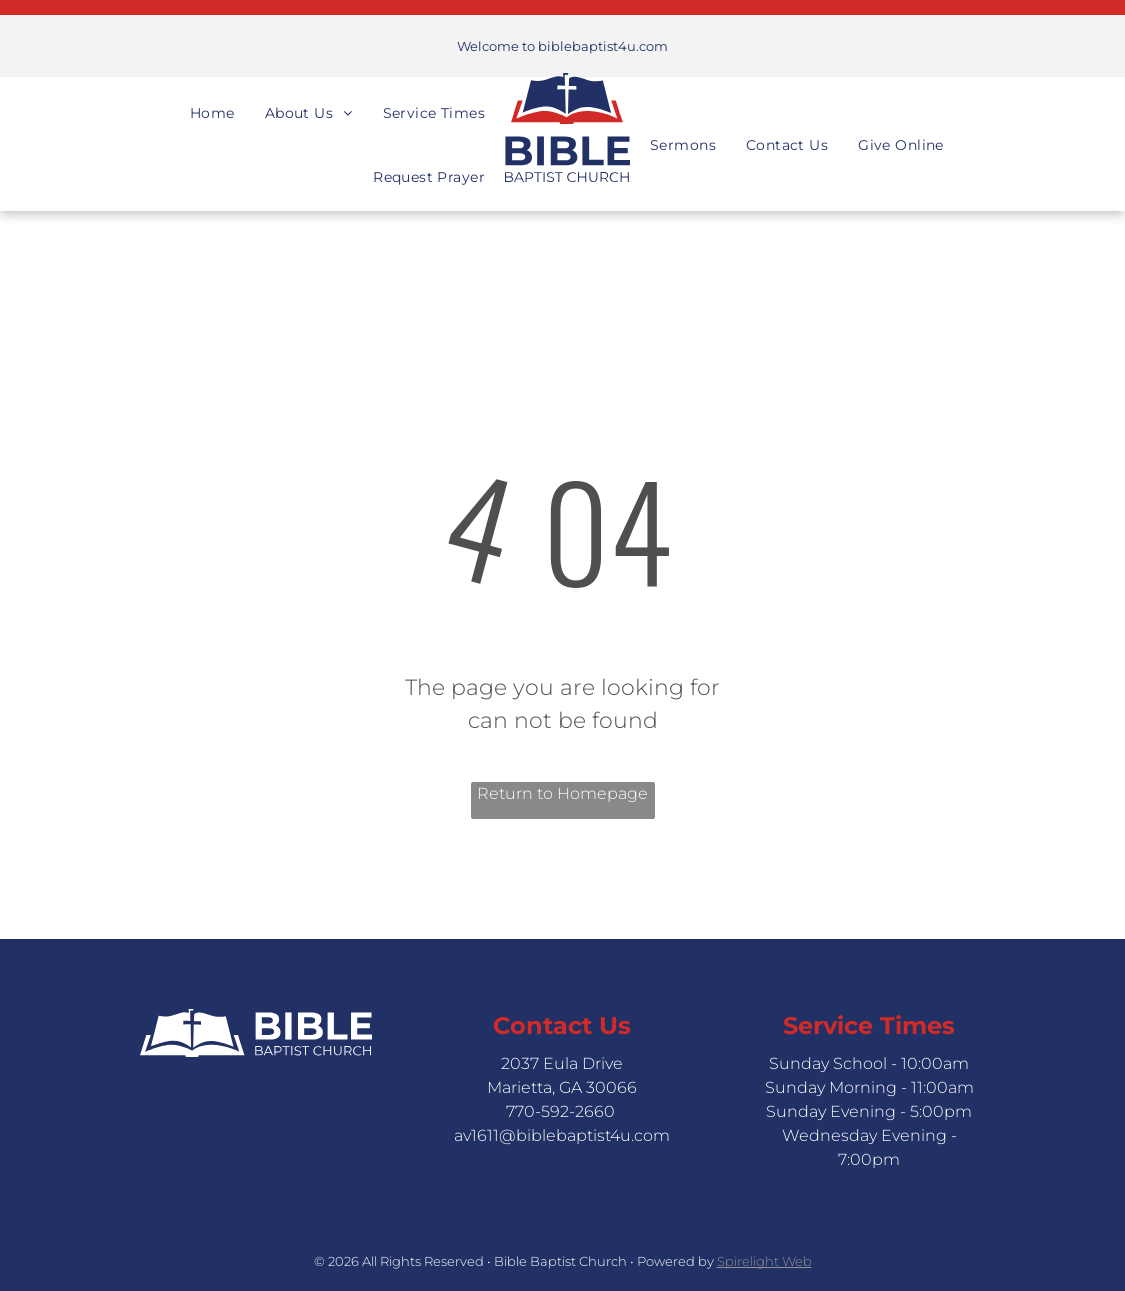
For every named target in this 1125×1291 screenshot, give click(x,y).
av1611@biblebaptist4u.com (562, 1135)
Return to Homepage (562, 793)
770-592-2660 (560, 1111)
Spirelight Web (764, 1261)
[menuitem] (212, 95)
